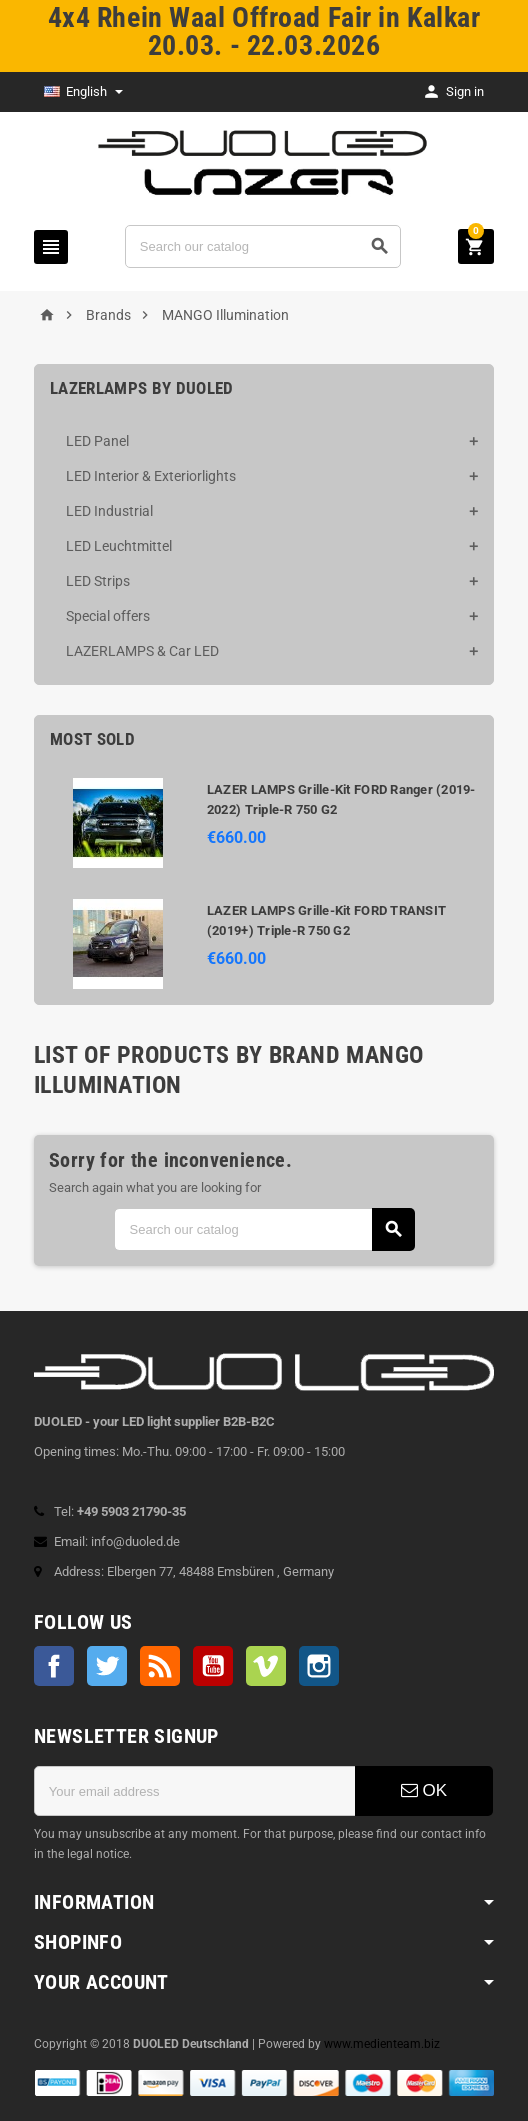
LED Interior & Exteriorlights (151, 476)
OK (424, 1790)
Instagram (319, 1666)
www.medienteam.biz (382, 2044)
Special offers (108, 616)
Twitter (107, 1666)
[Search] (263, 246)
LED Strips (98, 581)
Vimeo (266, 1666)
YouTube (213, 1666)
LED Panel (97, 441)
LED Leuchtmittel (119, 546)
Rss (160, 1666)
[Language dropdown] (83, 92)
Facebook (54, 1666)
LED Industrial (109, 511)
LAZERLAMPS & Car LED (142, 651)
